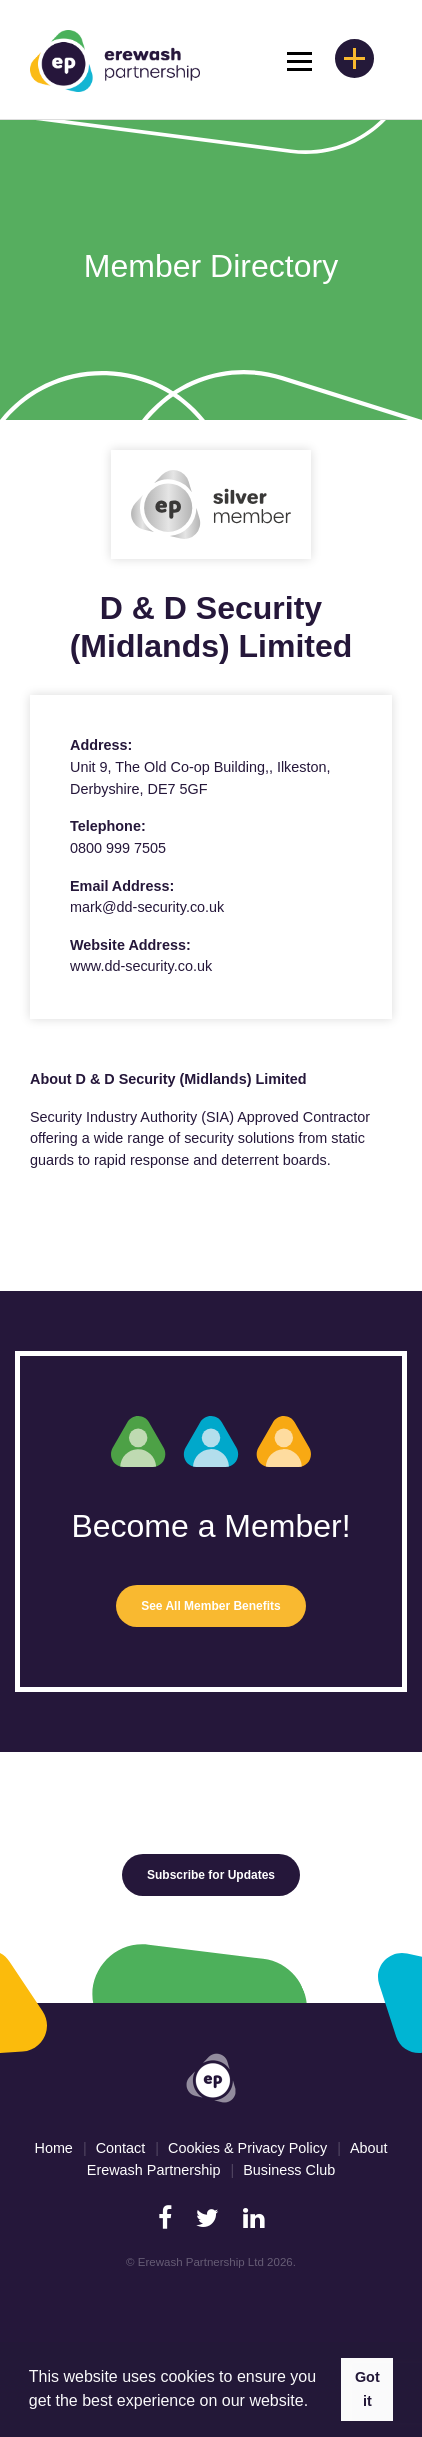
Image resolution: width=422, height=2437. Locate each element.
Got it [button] (367, 2389)
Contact (121, 2148)
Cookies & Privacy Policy (247, 2148)
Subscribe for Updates (211, 1875)
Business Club (289, 2170)
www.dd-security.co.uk (141, 966)
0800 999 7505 (118, 848)
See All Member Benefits (211, 1606)
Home (53, 2148)
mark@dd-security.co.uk (147, 907)
